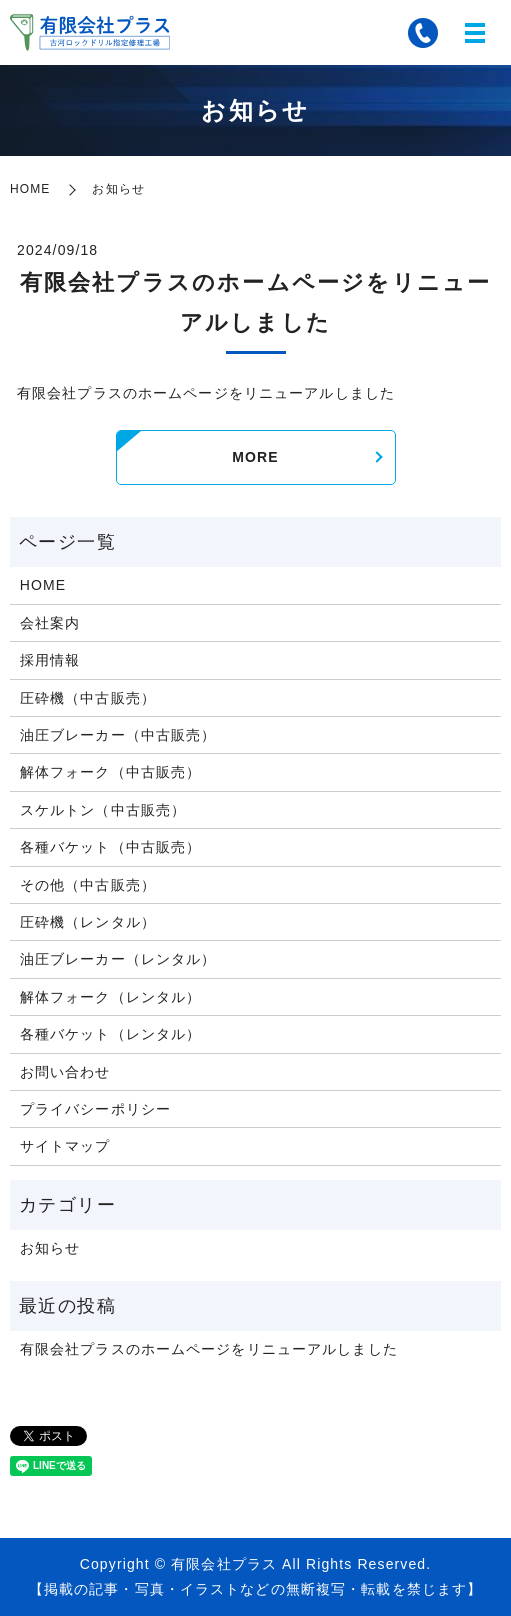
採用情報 (50, 660)
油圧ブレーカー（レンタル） (118, 959)
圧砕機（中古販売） (88, 698)
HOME (30, 189)
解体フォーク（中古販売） (110, 772)
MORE (255, 457)
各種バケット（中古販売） (110, 847)
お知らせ (50, 1248)
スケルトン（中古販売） (103, 810)
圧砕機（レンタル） (88, 922)
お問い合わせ (65, 1072)
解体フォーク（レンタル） (110, 997)
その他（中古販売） (88, 885)
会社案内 (50, 623)
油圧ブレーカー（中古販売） (118, 735)
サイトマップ (65, 1146)
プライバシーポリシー (95, 1109)
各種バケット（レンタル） (110, 1034)
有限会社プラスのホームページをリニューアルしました (209, 1349)
